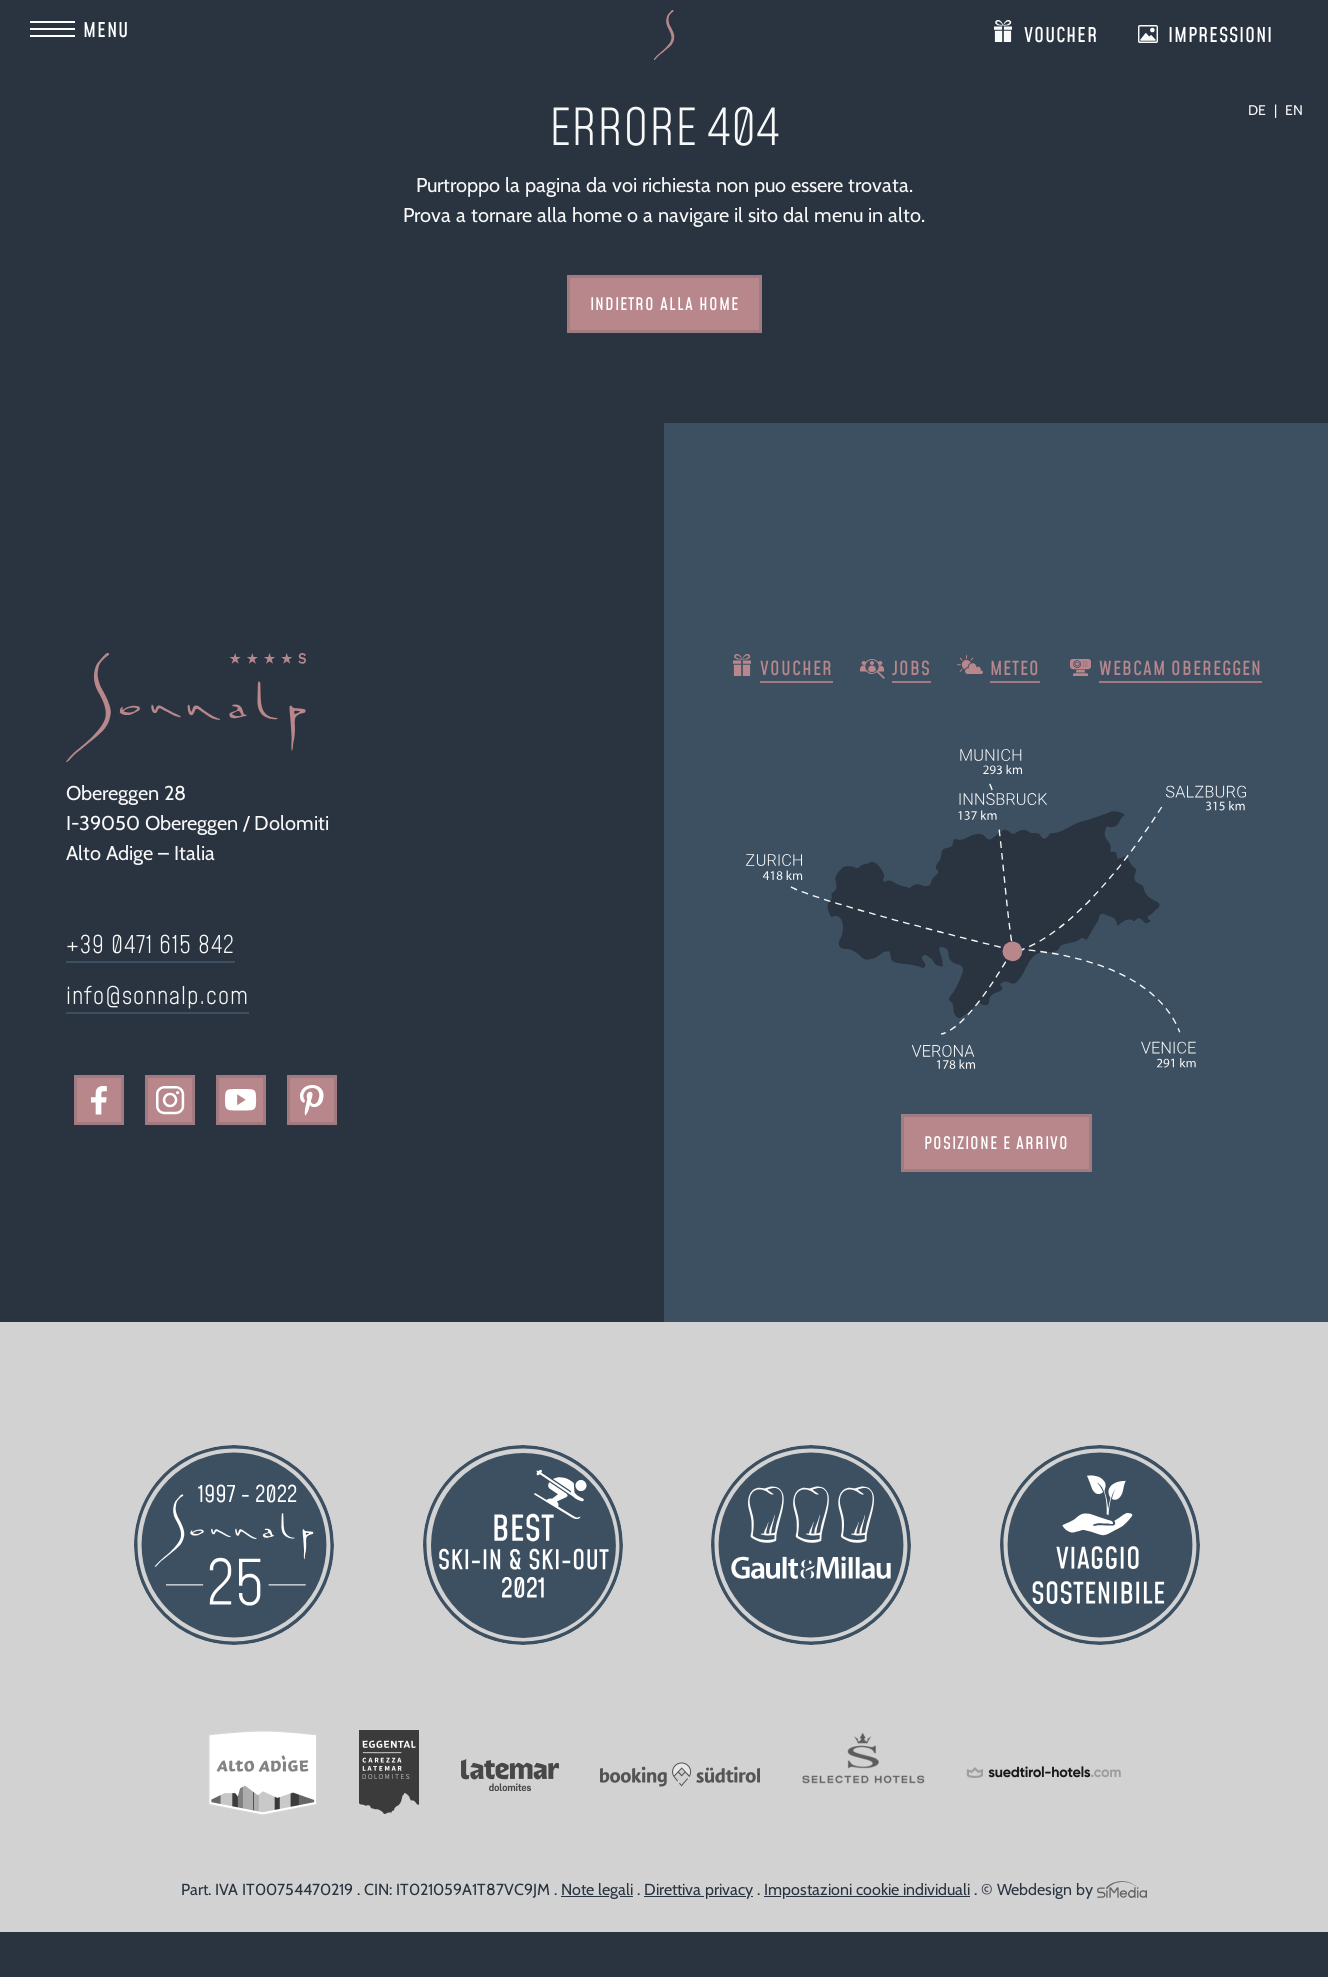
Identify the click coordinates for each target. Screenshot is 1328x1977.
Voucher (1061, 31)
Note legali (597, 1889)
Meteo (1015, 669)
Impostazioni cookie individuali (867, 1889)
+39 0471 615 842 (150, 946)
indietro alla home (664, 305)
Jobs (911, 669)
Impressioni (1220, 31)
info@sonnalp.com (157, 997)
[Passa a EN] (1294, 110)
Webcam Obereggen (1180, 669)
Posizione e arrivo (996, 1144)
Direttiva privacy (698, 1889)
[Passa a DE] (1262, 110)
